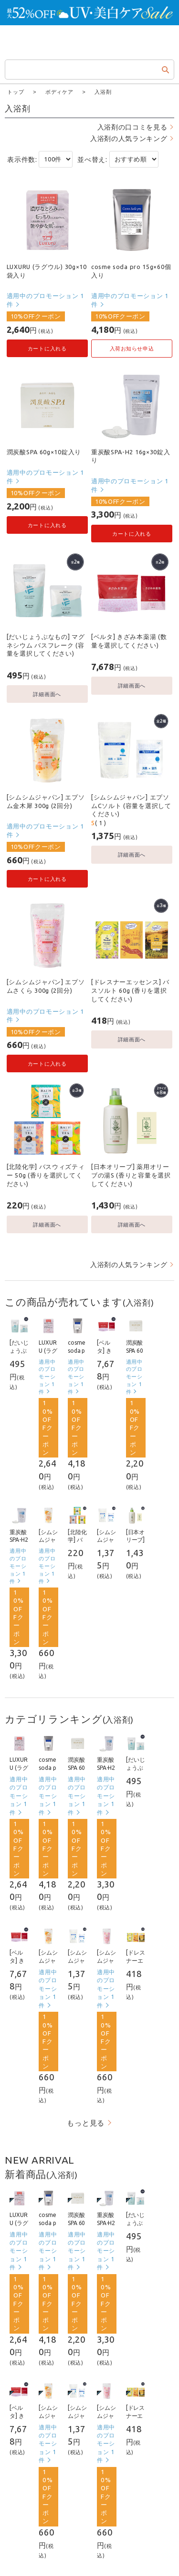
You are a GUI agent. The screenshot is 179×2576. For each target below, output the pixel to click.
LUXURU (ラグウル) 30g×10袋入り (47, 270)
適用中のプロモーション (45, 299)
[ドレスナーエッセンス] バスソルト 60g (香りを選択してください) (130, 989)
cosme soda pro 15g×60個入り (131, 270)
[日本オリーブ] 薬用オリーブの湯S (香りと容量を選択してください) (131, 1174)
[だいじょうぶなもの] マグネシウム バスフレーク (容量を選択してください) (46, 644)
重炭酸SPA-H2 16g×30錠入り (130, 455)
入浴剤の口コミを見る (132, 126)
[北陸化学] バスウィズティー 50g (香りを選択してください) (46, 1174)
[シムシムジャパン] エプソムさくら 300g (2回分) (46, 985)
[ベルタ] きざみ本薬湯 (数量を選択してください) (129, 640)
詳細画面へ (47, 693)
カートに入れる (47, 348)
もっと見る (86, 2122)
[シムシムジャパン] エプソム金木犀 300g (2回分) (46, 801)
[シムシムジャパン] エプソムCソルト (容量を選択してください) (131, 805)
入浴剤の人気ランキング (129, 138)
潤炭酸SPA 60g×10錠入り (44, 451)
